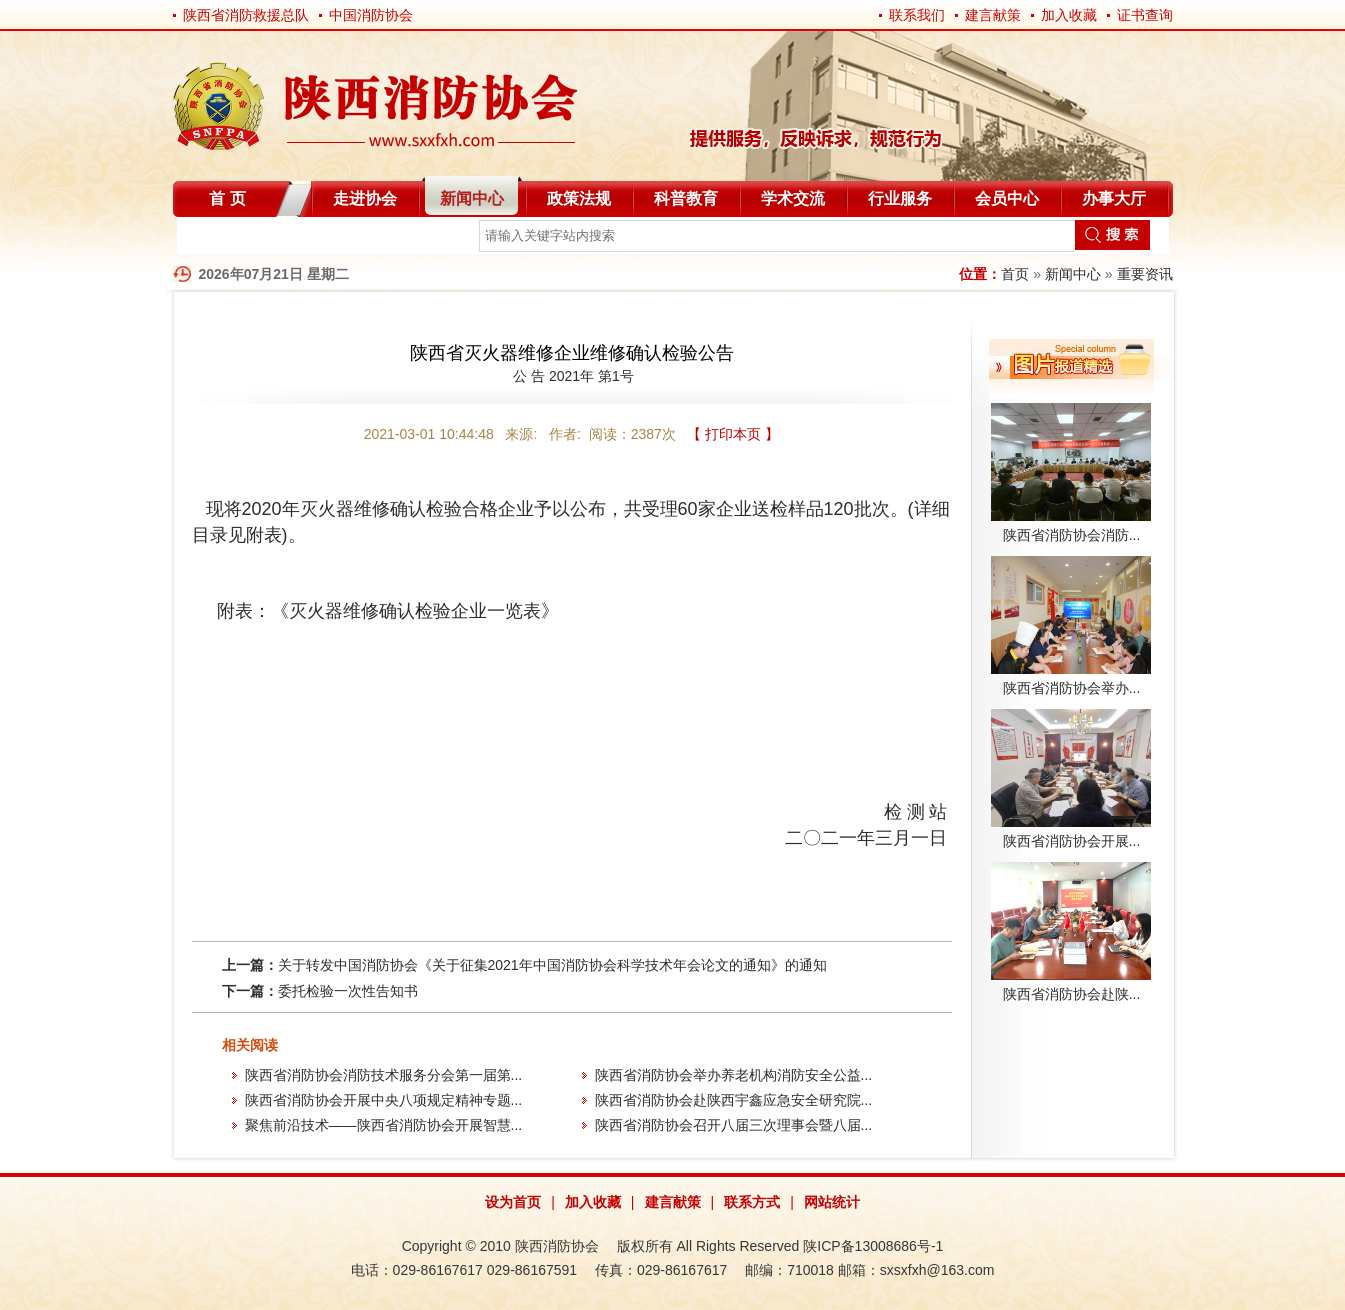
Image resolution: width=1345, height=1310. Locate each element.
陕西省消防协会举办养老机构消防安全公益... (734, 1075)
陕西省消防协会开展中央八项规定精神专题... (384, 1100)
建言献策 (993, 15)
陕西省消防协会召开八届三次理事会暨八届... (734, 1125)
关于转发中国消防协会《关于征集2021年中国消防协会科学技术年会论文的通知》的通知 (552, 965)
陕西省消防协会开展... (1072, 841)
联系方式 (752, 1202)
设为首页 (513, 1202)
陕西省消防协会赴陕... (1072, 994)
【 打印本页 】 (733, 434)
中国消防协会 (371, 15)
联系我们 (917, 15)
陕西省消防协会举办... (1072, 688)
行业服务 (900, 198)
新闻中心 (472, 198)
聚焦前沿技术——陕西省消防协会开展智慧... (384, 1125)
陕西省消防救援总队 (246, 15)
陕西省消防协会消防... (1072, 535)
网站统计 (832, 1202)
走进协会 (365, 198)
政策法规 (579, 198)
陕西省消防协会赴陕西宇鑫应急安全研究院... (734, 1100)
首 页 (227, 198)
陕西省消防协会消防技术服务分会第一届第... (384, 1075)
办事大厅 (1114, 198)
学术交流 (793, 198)
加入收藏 (1069, 15)
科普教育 (686, 198)
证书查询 (1145, 15)
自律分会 (224, 239)
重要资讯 (1145, 274)
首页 (1015, 274)
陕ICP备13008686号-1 (873, 1246)
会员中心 (1007, 198)
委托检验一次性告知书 (348, 991)
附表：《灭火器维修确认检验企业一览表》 (388, 611)
